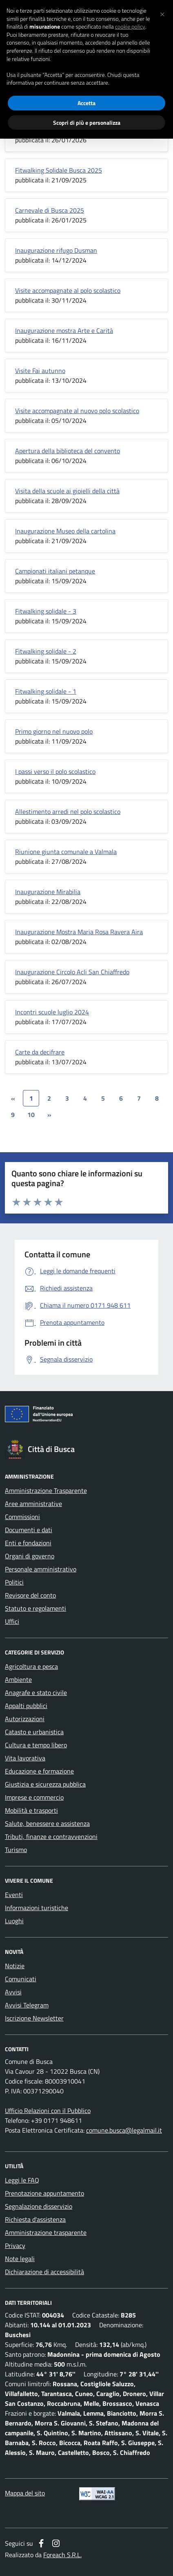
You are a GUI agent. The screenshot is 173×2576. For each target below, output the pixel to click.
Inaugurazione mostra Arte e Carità (64, 330)
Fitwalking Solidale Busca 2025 (58, 170)
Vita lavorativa (25, 1758)
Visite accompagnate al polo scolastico (67, 290)
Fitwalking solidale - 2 (45, 651)
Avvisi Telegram (27, 2005)
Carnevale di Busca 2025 (49, 210)
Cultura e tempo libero (36, 1745)
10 (31, 1114)
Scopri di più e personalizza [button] (86, 122)
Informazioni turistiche (36, 1908)
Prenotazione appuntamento (44, 2193)
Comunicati (20, 1979)
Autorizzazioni (24, 1719)
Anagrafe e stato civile (36, 1692)
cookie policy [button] (130, 26)
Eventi (14, 1894)
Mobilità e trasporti (31, 1810)
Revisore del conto (30, 1595)
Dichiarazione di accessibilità (44, 2272)
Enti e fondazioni (28, 1543)
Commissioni (22, 1517)
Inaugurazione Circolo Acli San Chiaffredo (72, 972)
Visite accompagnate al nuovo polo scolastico (77, 411)
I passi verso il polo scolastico (55, 771)
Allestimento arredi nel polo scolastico (67, 811)
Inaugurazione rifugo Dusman (56, 250)
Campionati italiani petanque (55, 571)
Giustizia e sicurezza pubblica (45, 1784)
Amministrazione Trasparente (46, 1490)
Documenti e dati (28, 1530)
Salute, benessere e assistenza (47, 1823)
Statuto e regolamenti (35, 1608)
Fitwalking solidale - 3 (45, 611)
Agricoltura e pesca (31, 1666)
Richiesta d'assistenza (35, 2219)
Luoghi (14, 1921)
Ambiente (18, 1679)
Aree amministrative (33, 1503)
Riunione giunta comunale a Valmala (66, 851)
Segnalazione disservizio (38, 2206)
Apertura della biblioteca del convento (67, 451)
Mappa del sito (25, 2493)
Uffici (12, 1621)
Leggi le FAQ (22, 2180)
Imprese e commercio (34, 1797)
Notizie (14, 1966)
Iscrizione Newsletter (34, 2018)
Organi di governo (29, 1556)
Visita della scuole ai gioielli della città (67, 491)
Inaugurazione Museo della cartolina (65, 531)
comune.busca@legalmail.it (124, 2130)
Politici (14, 1582)
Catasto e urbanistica (34, 1732)
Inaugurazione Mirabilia (47, 892)
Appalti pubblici (26, 1706)
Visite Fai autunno (40, 370)
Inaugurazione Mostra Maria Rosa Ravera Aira (79, 932)
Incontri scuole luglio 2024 (52, 1012)
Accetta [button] (86, 103)
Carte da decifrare (39, 1052)
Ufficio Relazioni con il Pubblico (48, 2110)
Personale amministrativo (40, 1569)
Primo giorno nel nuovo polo (54, 731)
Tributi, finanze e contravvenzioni (51, 1836)
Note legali (20, 2259)
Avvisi (13, 1992)
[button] (162, 13)
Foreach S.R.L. (62, 2555)
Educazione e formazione (39, 1771)
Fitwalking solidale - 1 (45, 691)
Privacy (15, 2245)
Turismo (16, 1849)
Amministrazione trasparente (45, 2232)
